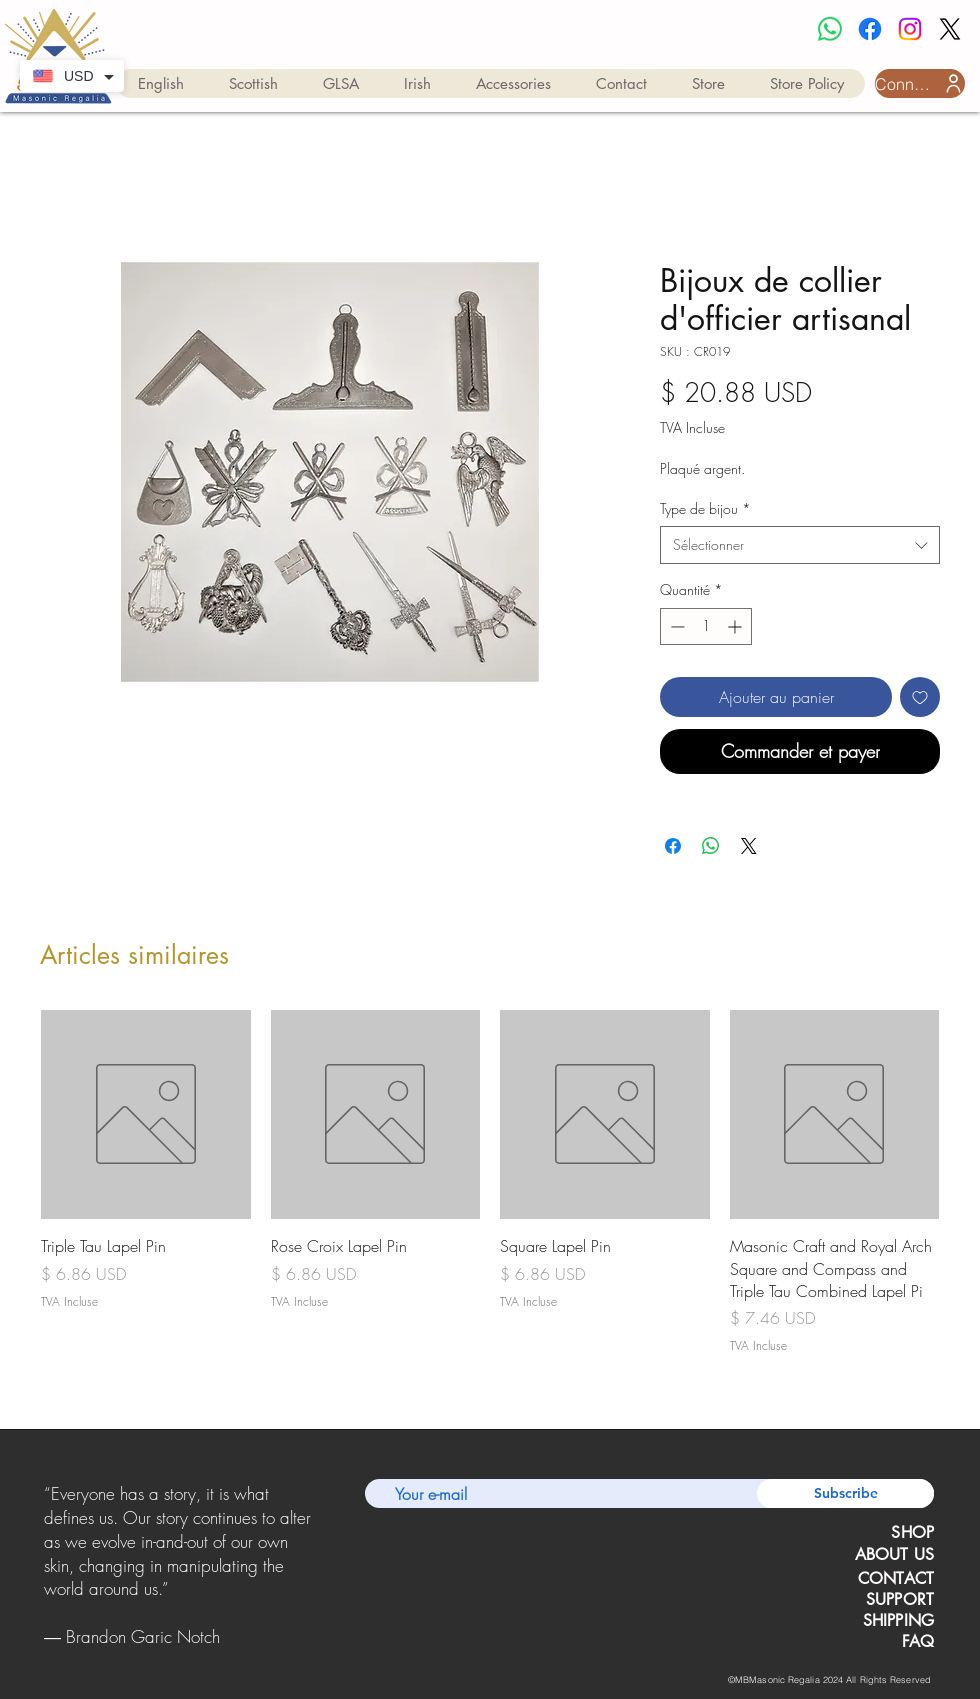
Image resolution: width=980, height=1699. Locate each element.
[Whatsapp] (830, 29)
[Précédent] (47, 1566)
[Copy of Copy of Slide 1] (179, 1653)
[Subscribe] (845, 1493)
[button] (161, 83)
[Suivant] (308, 1566)
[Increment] (736, 626)
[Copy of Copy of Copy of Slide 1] (204, 1653)
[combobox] (800, 545)
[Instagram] (910, 29)
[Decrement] (675, 626)
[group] (490, 1182)
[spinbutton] (706, 626)
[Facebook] (870, 29)
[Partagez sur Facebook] (673, 846)
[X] (950, 29)
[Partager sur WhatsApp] (711, 846)
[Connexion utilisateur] (920, 83)
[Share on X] (749, 846)
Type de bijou (705, 508)
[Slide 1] (152, 1653)
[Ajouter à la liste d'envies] (920, 697)
